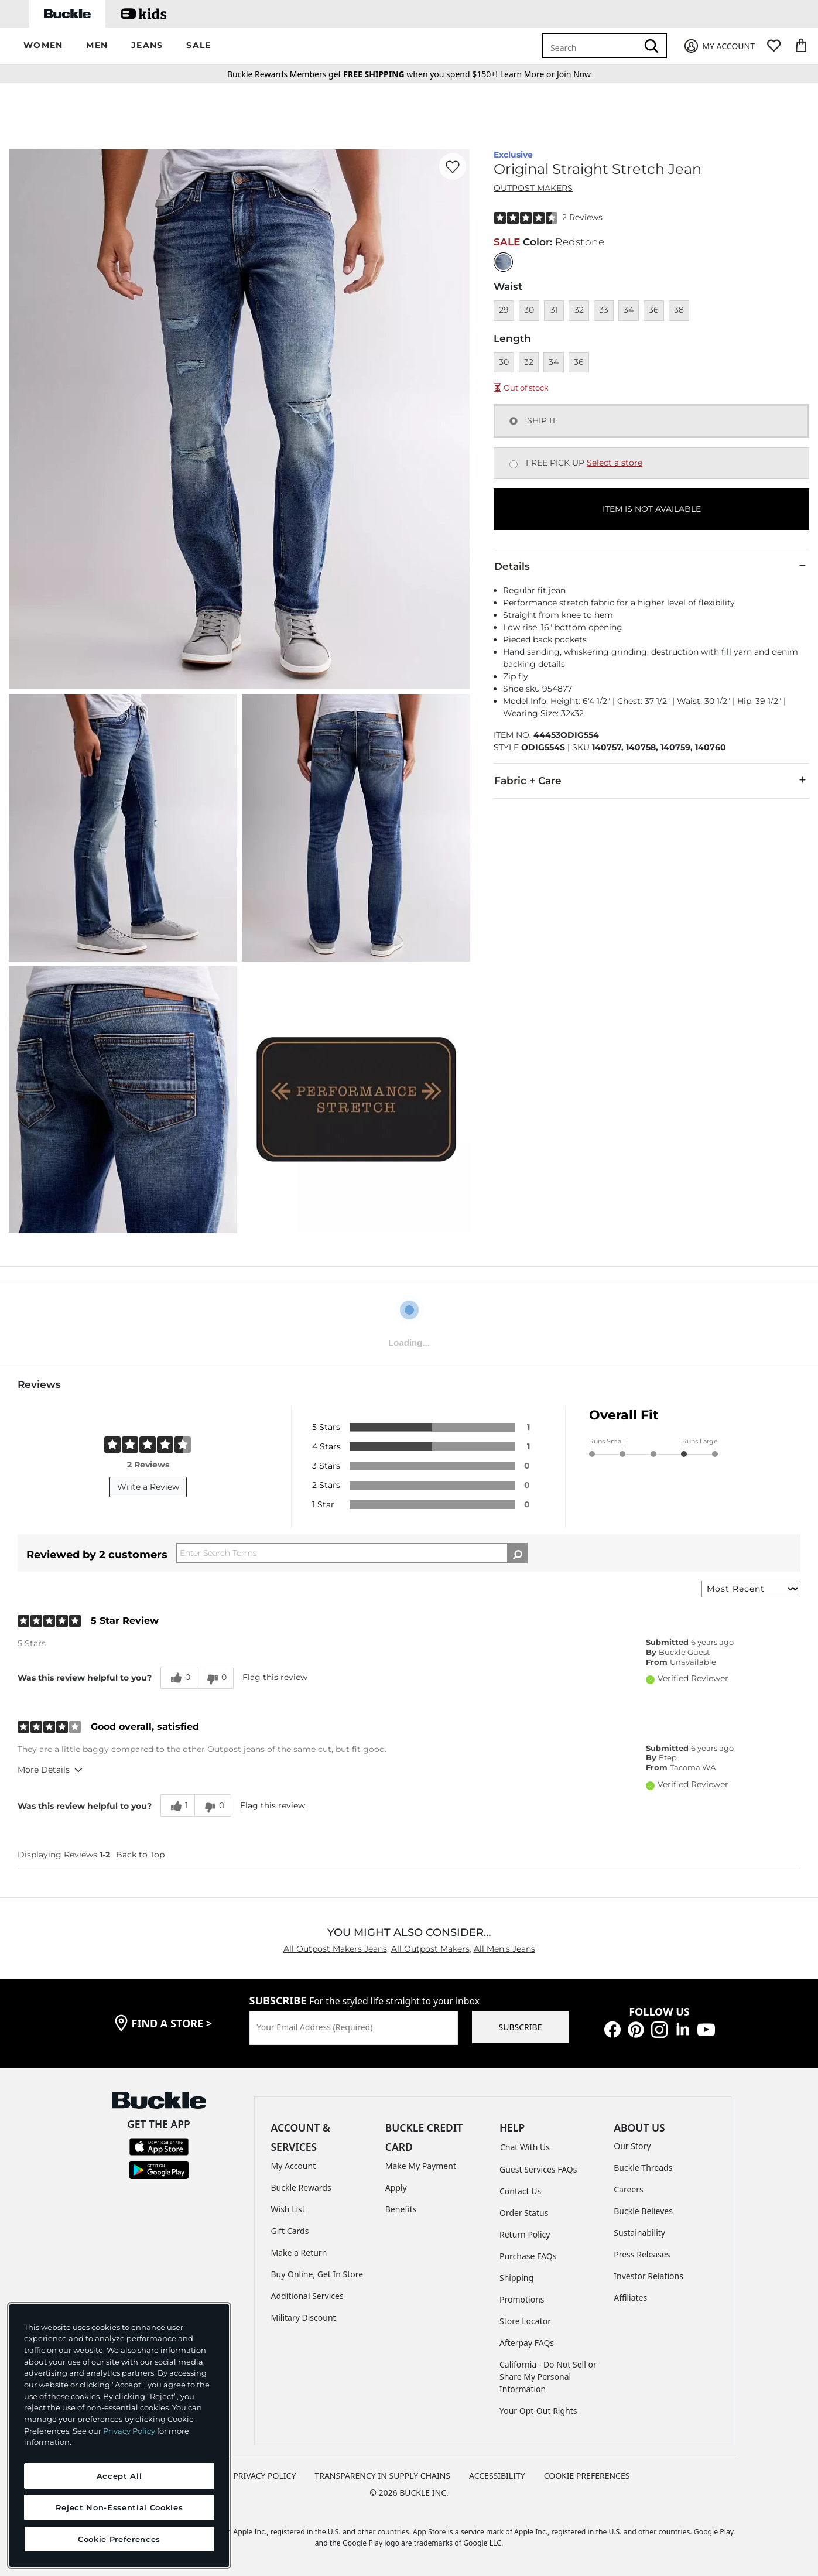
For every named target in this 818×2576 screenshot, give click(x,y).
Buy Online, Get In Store (317, 2274)
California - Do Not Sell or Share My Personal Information (548, 2376)
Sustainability (639, 2232)
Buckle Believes (643, 2210)
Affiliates (630, 2297)
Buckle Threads (643, 2167)
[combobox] (592, 45)
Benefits (401, 2209)
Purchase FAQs (527, 2256)
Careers (628, 2189)
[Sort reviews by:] (750, 1589)
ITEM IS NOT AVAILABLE (652, 509)
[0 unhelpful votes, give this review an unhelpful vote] (215, 1678)
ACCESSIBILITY (497, 2475)
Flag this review (274, 1677)
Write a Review (148, 1487)
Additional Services (307, 2295)
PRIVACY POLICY (264, 2475)
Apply (396, 2187)
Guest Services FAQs (538, 2169)
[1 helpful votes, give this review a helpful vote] (177, 1805)
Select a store (614, 462)
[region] (119, 2435)
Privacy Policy (129, 2430)
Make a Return (299, 2252)
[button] (43, 46)
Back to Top (140, 1854)
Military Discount (303, 2317)
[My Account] (718, 46)
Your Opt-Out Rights (538, 2410)
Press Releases (642, 2254)
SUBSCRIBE (520, 2027)
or (528, 74)
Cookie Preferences (587, 2475)
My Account (293, 2165)
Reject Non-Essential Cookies (119, 2507)
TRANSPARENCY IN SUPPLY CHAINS (382, 2475)
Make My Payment (420, 2165)
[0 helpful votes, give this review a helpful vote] (178, 1678)
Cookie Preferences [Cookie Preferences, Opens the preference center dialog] (119, 2539)
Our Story (632, 2145)
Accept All (119, 2476)
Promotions (522, 2299)
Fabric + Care (651, 780)
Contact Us (520, 2191)
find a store (172, 2023)
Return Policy (524, 2234)
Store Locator (525, 2321)
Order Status (523, 2212)
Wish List (288, 2209)
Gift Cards (290, 2230)
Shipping (516, 2277)
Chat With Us (525, 2147)
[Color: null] (503, 262)
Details (651, 565)
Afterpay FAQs (526, 2342)
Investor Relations (648, 2275)
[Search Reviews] (352, 1553)
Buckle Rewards (301, 2187)
